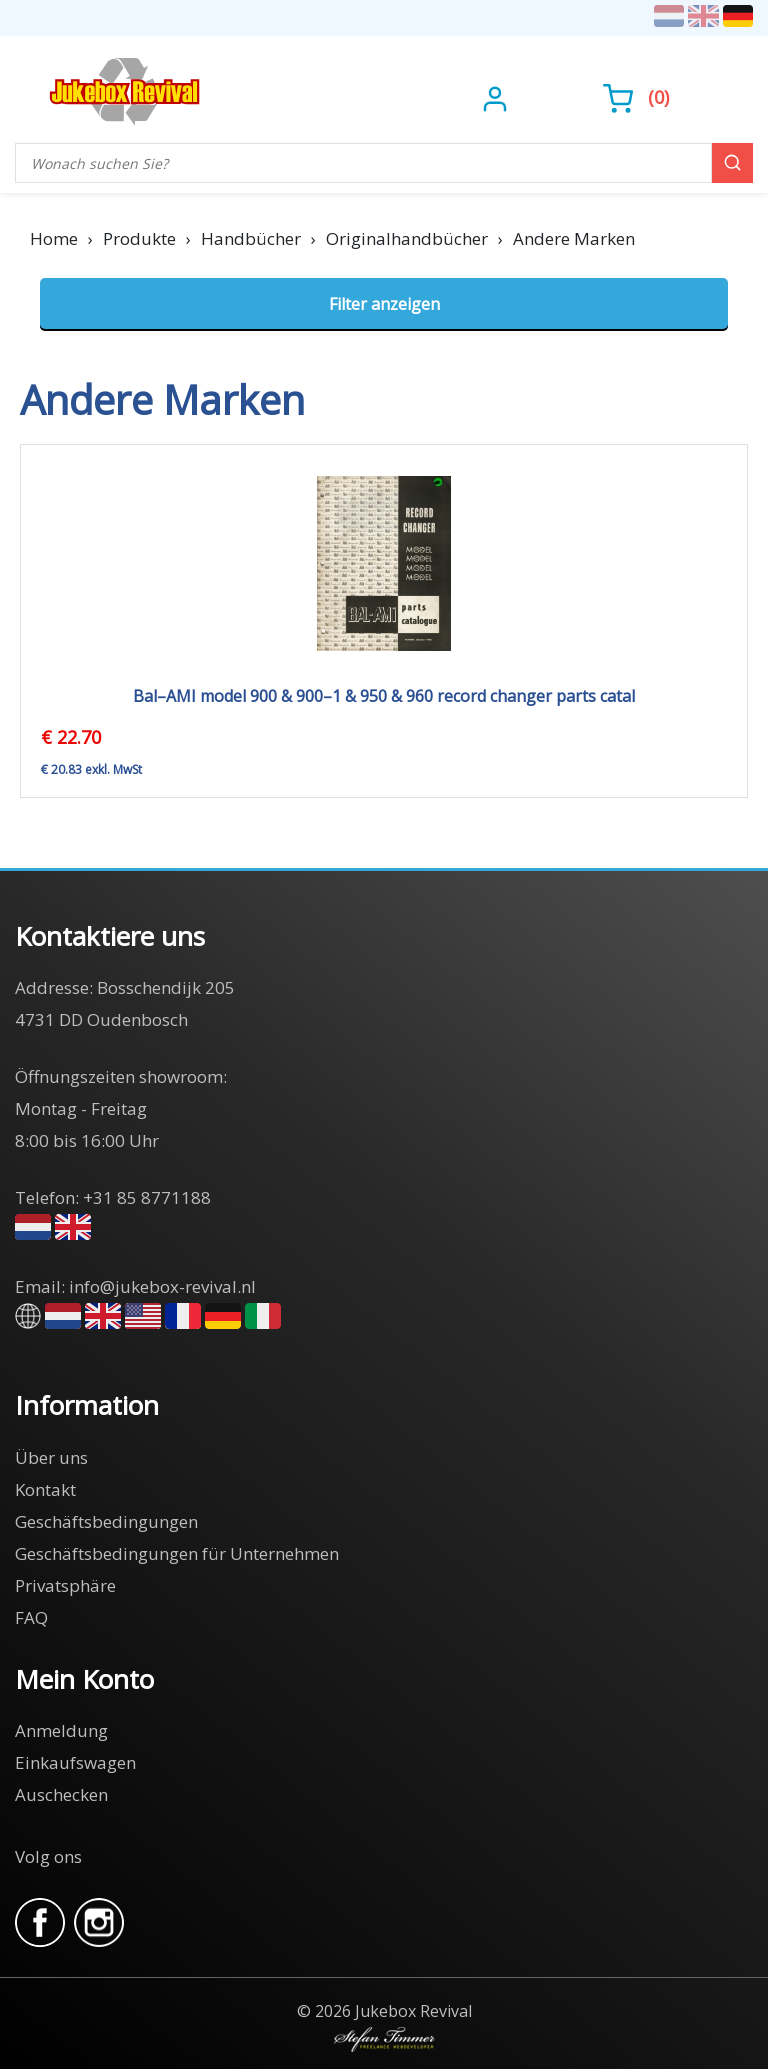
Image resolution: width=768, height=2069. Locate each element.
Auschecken (61, 1794)
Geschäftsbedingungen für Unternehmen (177, 1553)
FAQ (31, 1617)
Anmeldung (61, 1730)
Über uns (51, 1457)
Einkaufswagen (75, 1762)
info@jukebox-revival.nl (162, 1286)
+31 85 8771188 (147, 1197)
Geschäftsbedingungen (106, 1521)
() (636, 97)
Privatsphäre (65, 1585)
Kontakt (45, 1489)
